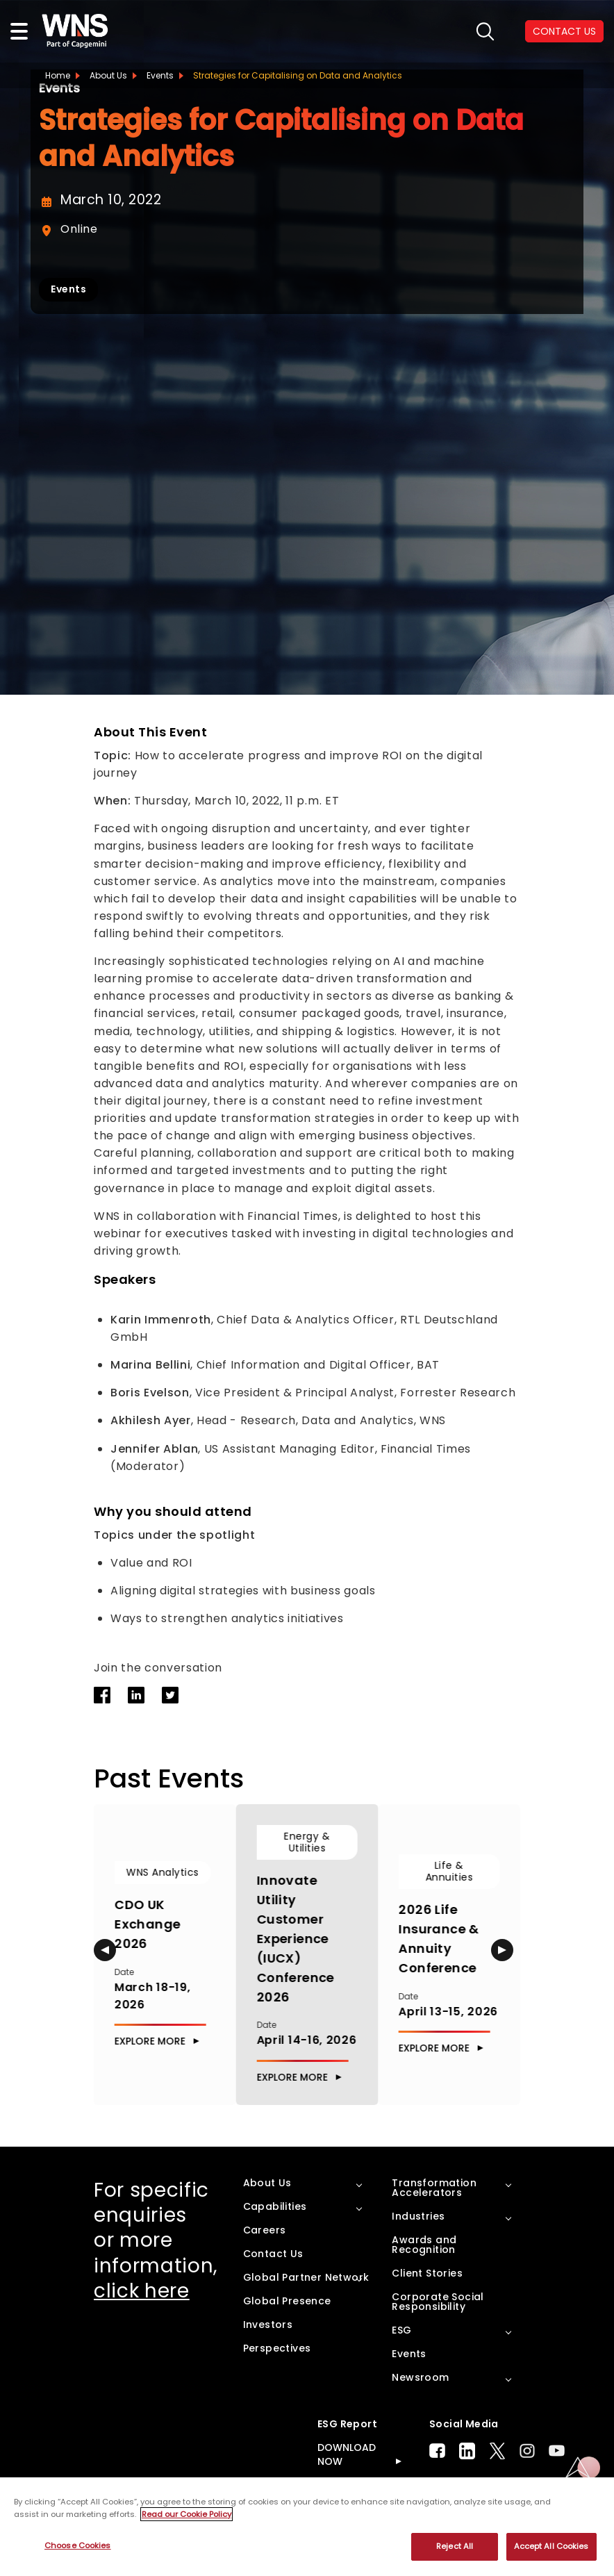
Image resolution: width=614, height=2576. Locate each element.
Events (160, 75)
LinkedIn (467, 2450)
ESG (401, 2329)
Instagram (527, 2450)
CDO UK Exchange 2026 (148, 1924)
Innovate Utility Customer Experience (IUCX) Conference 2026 (296, 1938)
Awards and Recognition (424, 2244)
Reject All (454, 2546)
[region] (307, 2526)
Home (57, 75)
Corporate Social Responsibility (437, 2301)
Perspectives (277, 2347)
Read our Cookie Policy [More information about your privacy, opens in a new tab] (186, 2514)
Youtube (557, 2451)
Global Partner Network (306, 2276)
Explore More (150, 2041)
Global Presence (287, 2300)
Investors (268, 2324)
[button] (105, 1950)
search (485, 31)
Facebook (437, 2451)
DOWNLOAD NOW (346, 2454)
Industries (418, 2215)
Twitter (497, 2450)
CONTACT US (564, 31)
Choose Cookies (77, 2545)
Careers (264, 2229)
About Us (108, 75)
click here (142, 2290)
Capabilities (275, 2206)
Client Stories (427, 2272)
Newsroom (420, 2376)
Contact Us (273, 2253)
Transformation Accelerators (434, 2187)
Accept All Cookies (551, 2546)
